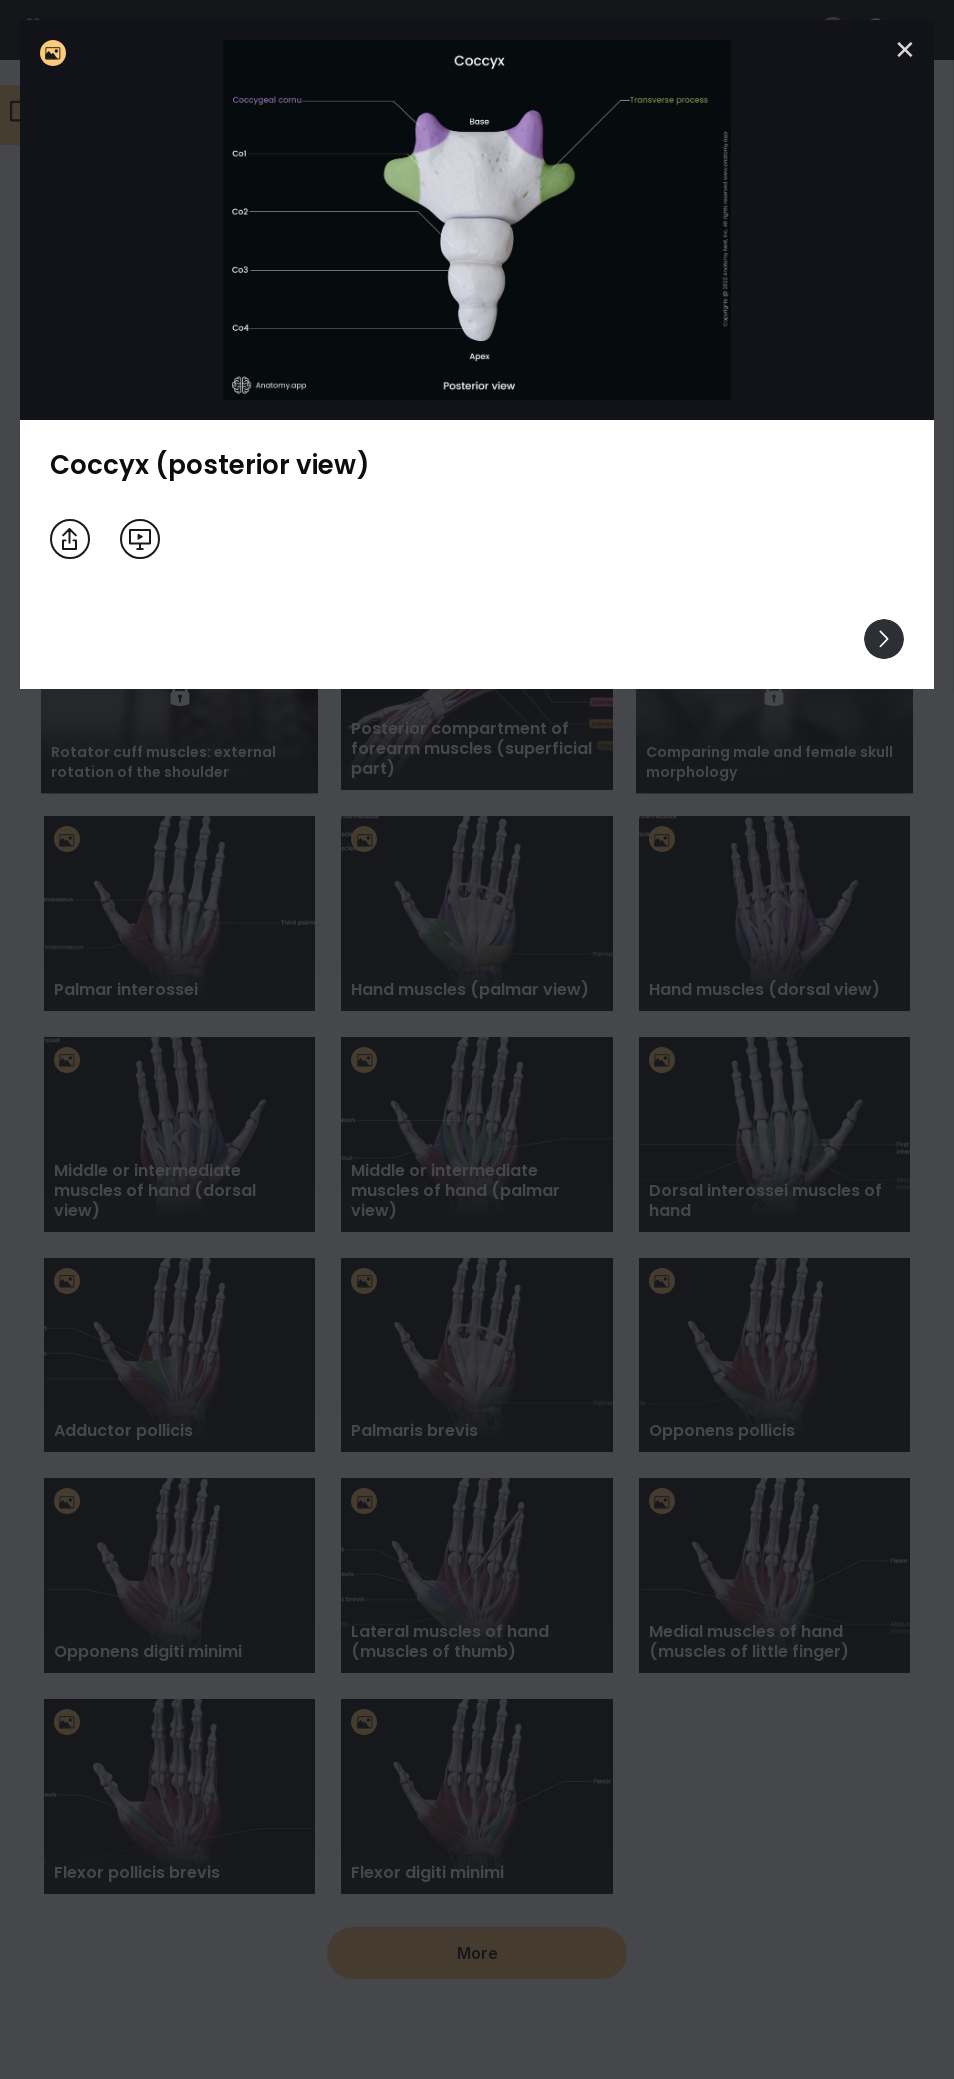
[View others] (884, 639)
